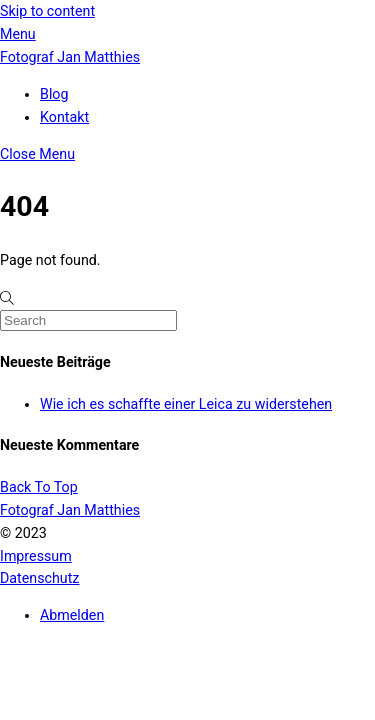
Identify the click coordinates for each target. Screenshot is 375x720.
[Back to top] (39, 487)
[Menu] (18, 34)
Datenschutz (39, 578)
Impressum (36, 556)
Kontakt (64, 117)
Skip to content (47, 11)
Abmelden (72, 615)
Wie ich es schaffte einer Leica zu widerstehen (186, 404)
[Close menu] (37, 154)
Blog (54, 94)
